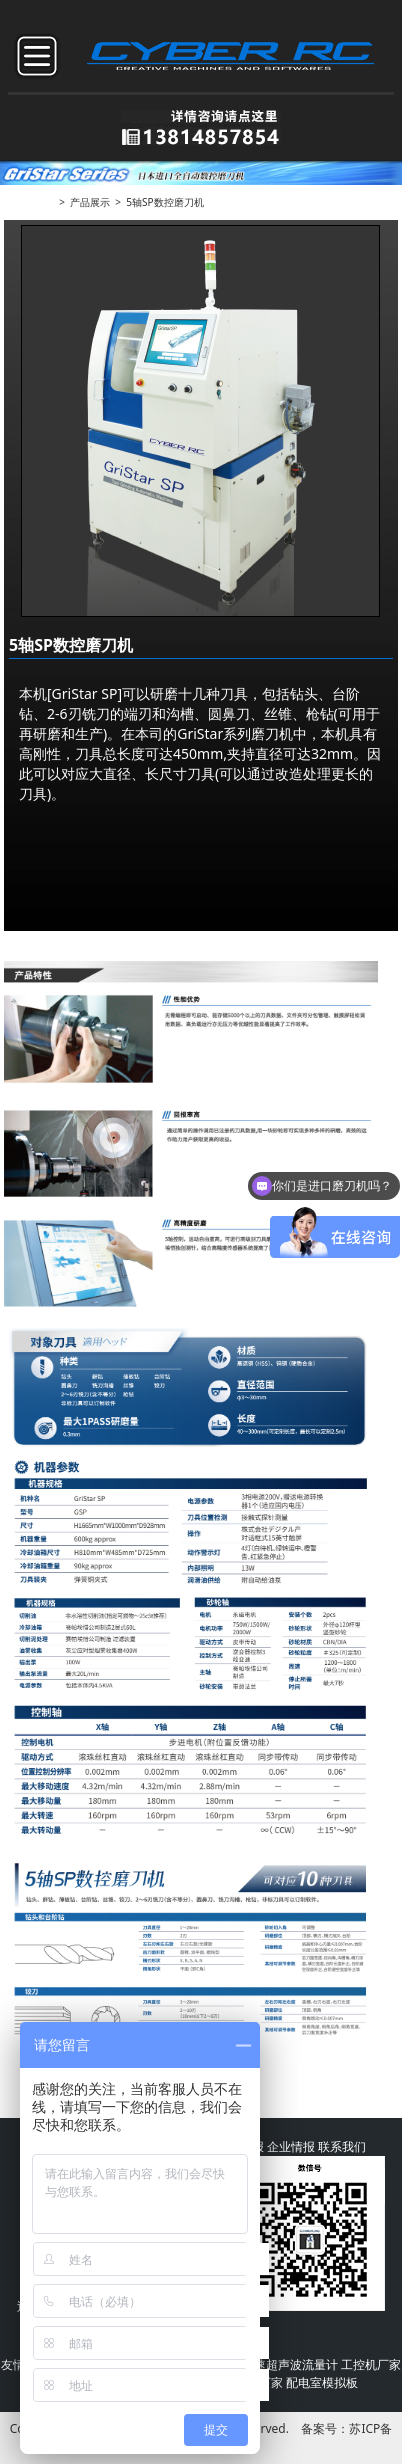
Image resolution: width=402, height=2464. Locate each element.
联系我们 (342, 2146)
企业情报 (291, 2146)
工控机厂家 (371, 2364)
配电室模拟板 (322, 2382)
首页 (44, 202)
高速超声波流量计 (290, 2364)
